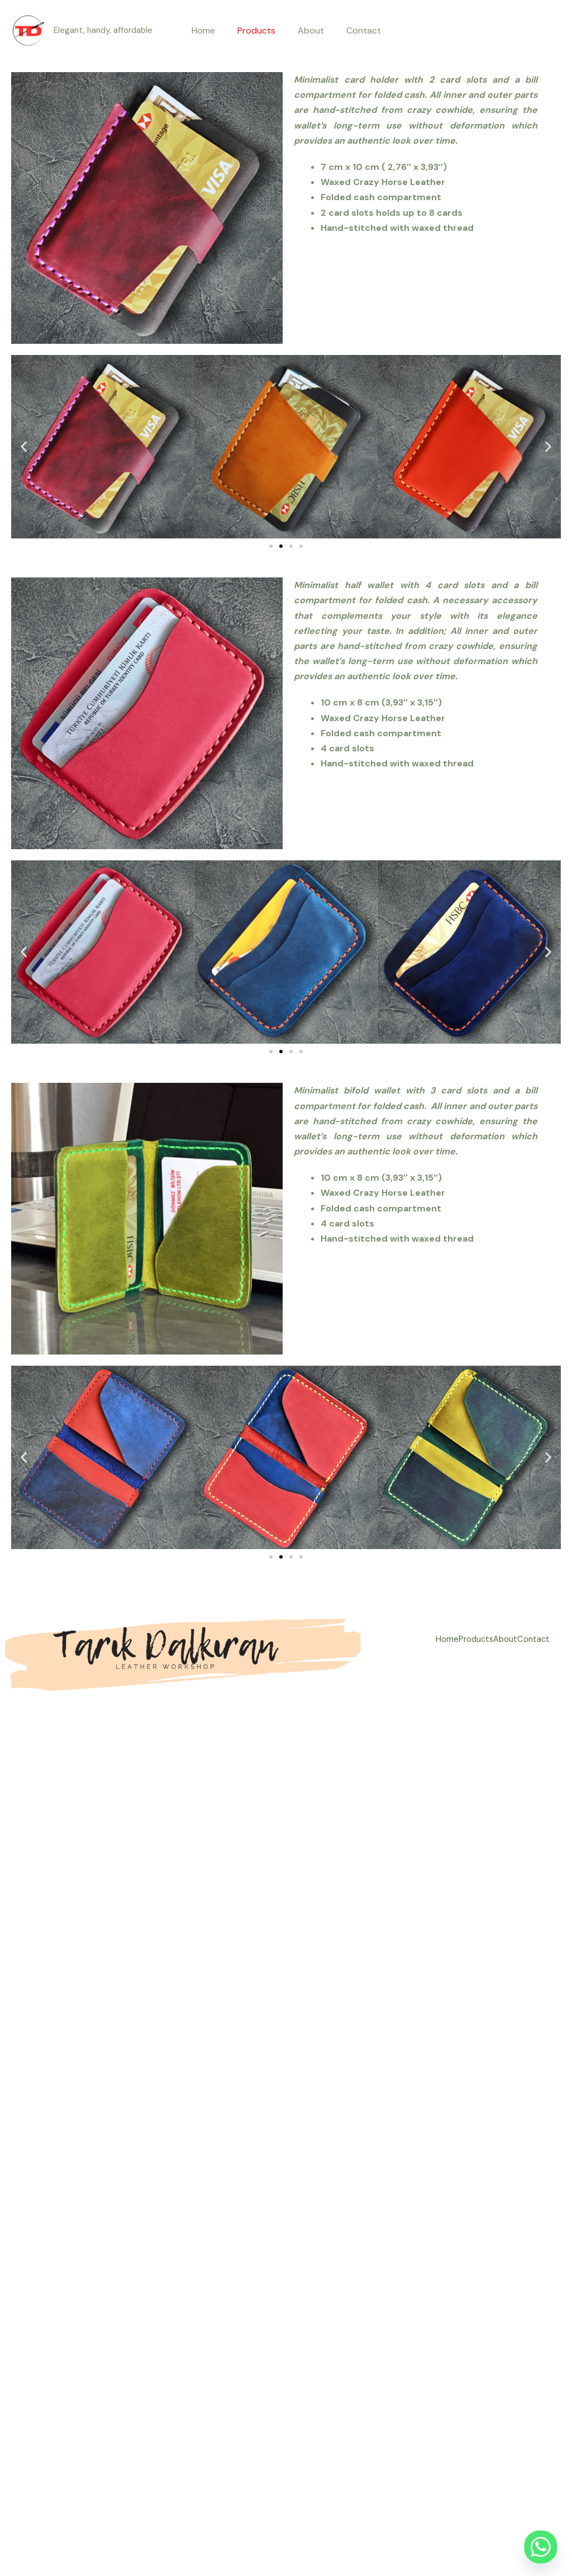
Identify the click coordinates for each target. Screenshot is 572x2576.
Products (259, 30)
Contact (357, 30)
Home (210, 30)
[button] (24, 447)
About (308, 30)
